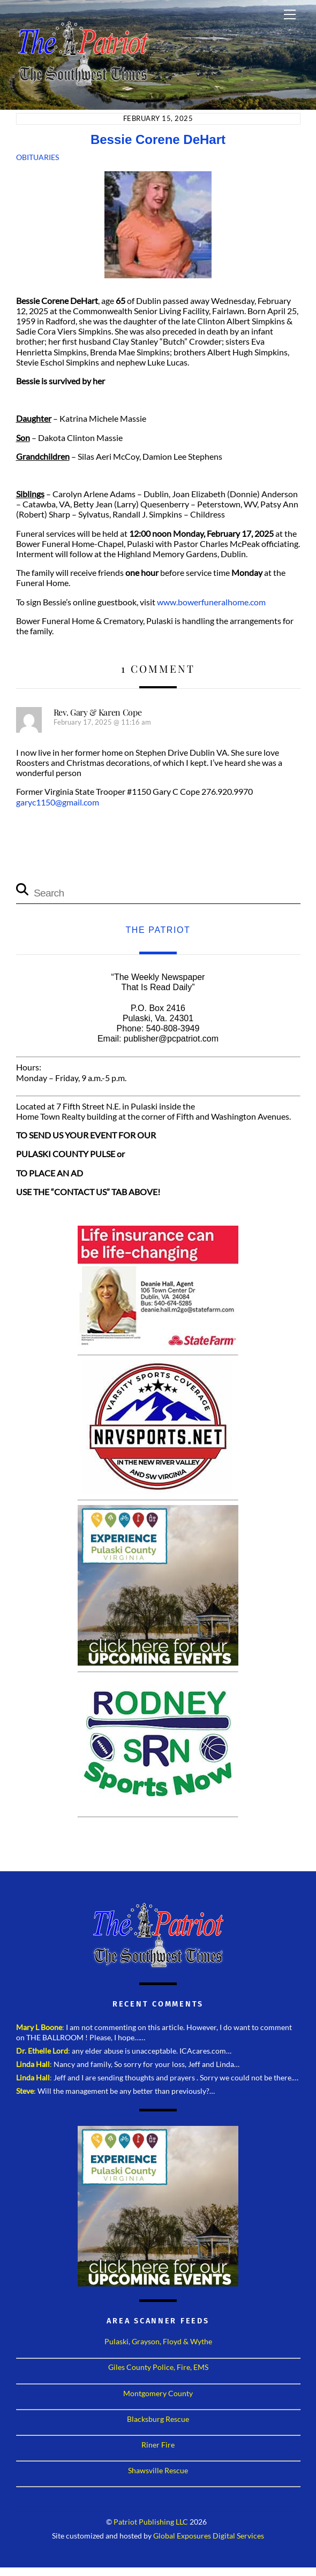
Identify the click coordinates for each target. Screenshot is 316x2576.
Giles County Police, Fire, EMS (158, 2367)
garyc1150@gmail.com (57, 802)
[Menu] (289, 14)
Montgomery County (158, 2393)
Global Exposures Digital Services (208, 2536)
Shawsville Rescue (158, 2470)
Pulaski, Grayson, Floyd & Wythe (158, 2341)
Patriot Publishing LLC (151, 2522)
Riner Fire (158, 2444)
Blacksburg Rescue (158, 2418)
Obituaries (37, 157)
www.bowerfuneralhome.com (211, 602)
